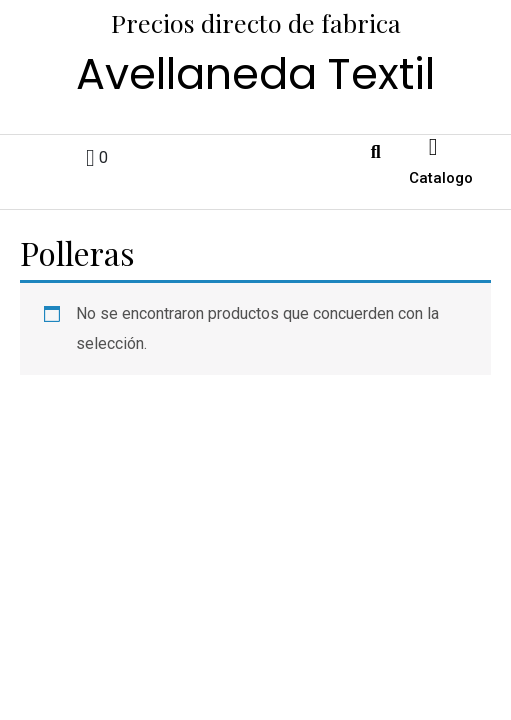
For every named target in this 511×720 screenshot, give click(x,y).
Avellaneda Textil (255, 74)
